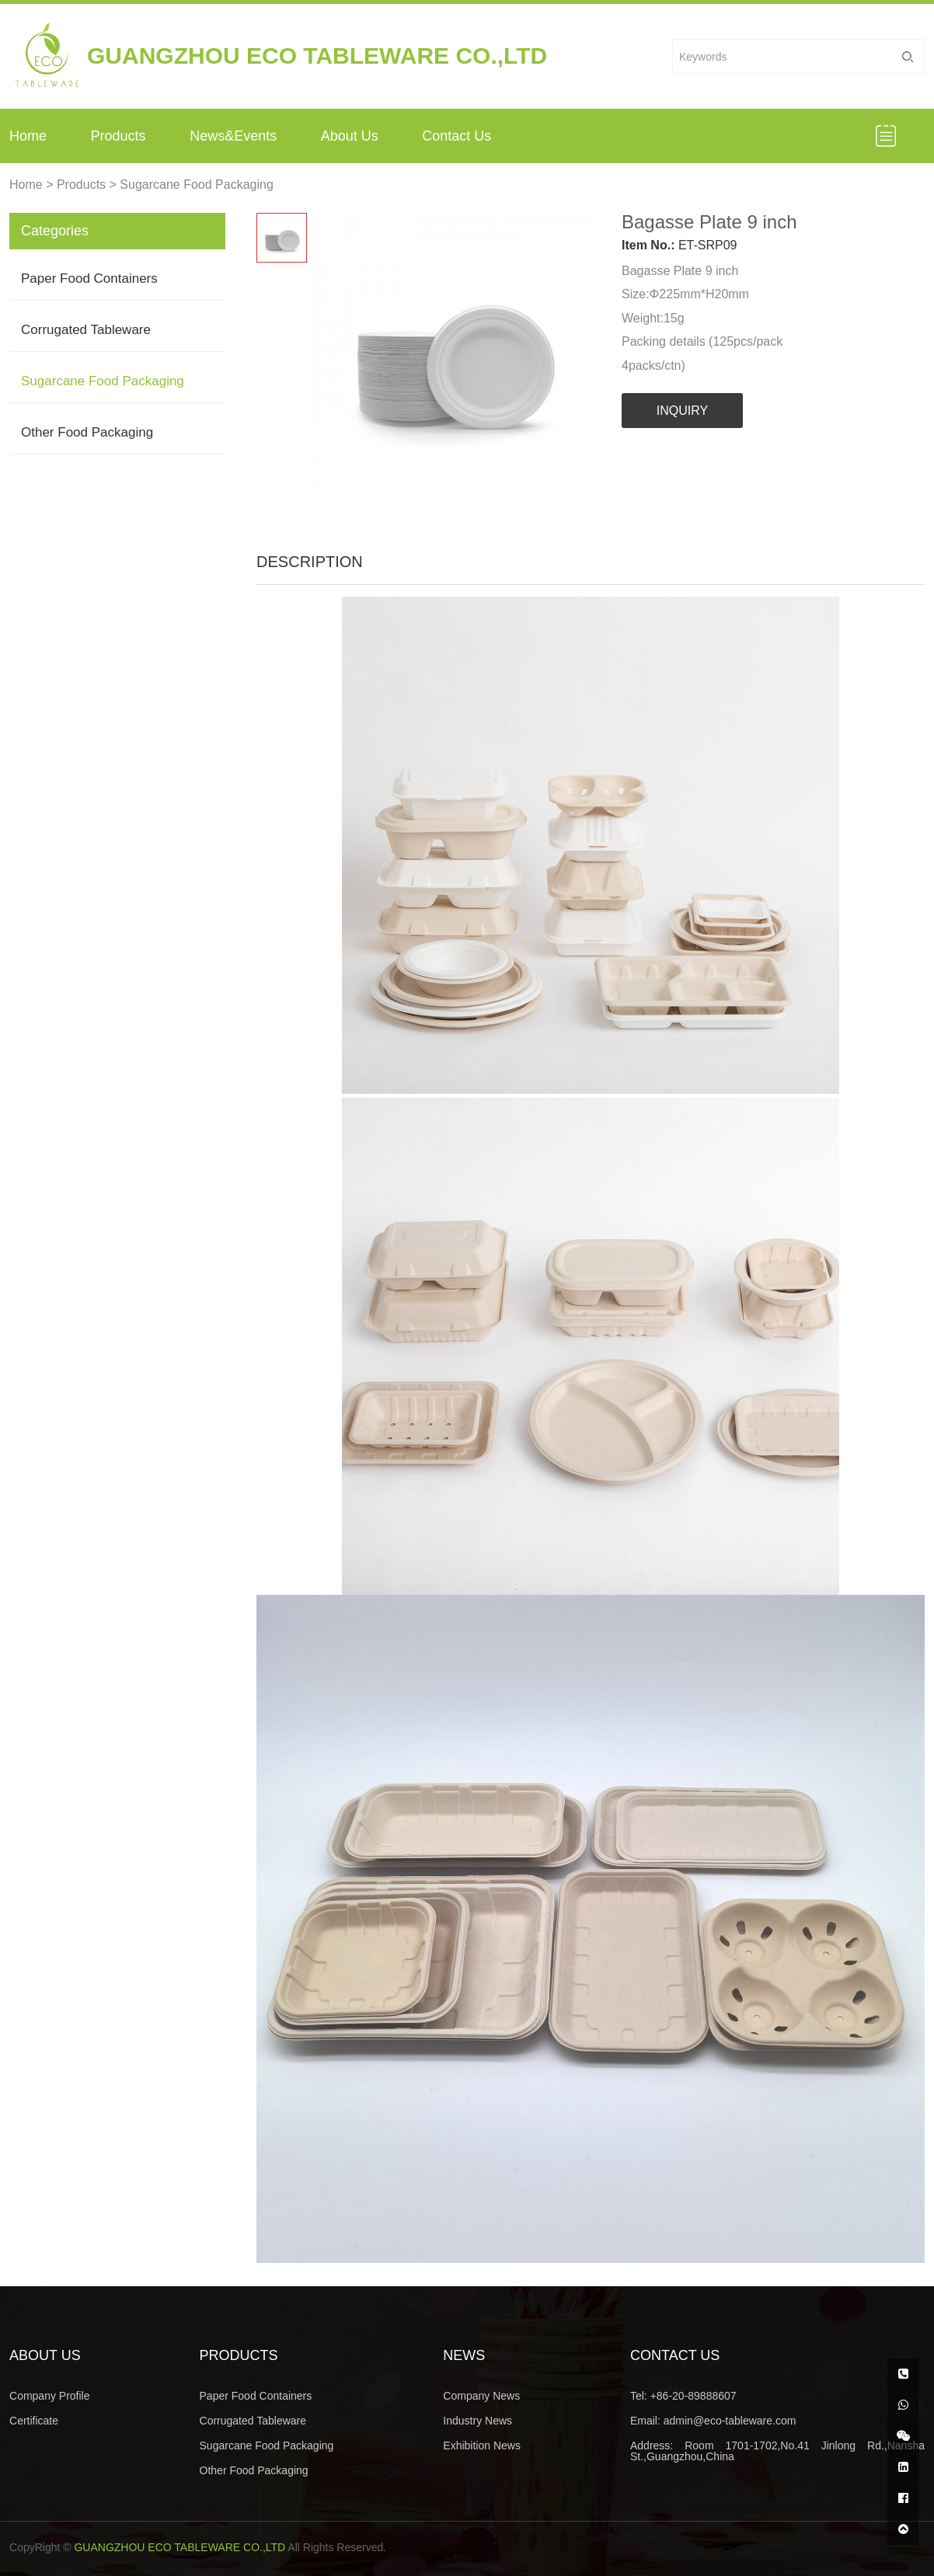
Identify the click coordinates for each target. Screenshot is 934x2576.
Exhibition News (482, 2445)
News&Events (233, 136)
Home (28, 136)
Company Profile (49, 2396)
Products (118, 136)
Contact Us (456, 136)
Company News (481, 2396)
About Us (349, 136)
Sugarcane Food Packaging (196, 184)
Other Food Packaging (87, 432)
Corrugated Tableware (86, 329)
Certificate (33, 2420)
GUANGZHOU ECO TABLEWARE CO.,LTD (179, 2547)
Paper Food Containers (89, 278)
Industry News (477, 2420)
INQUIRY (682, 410)
